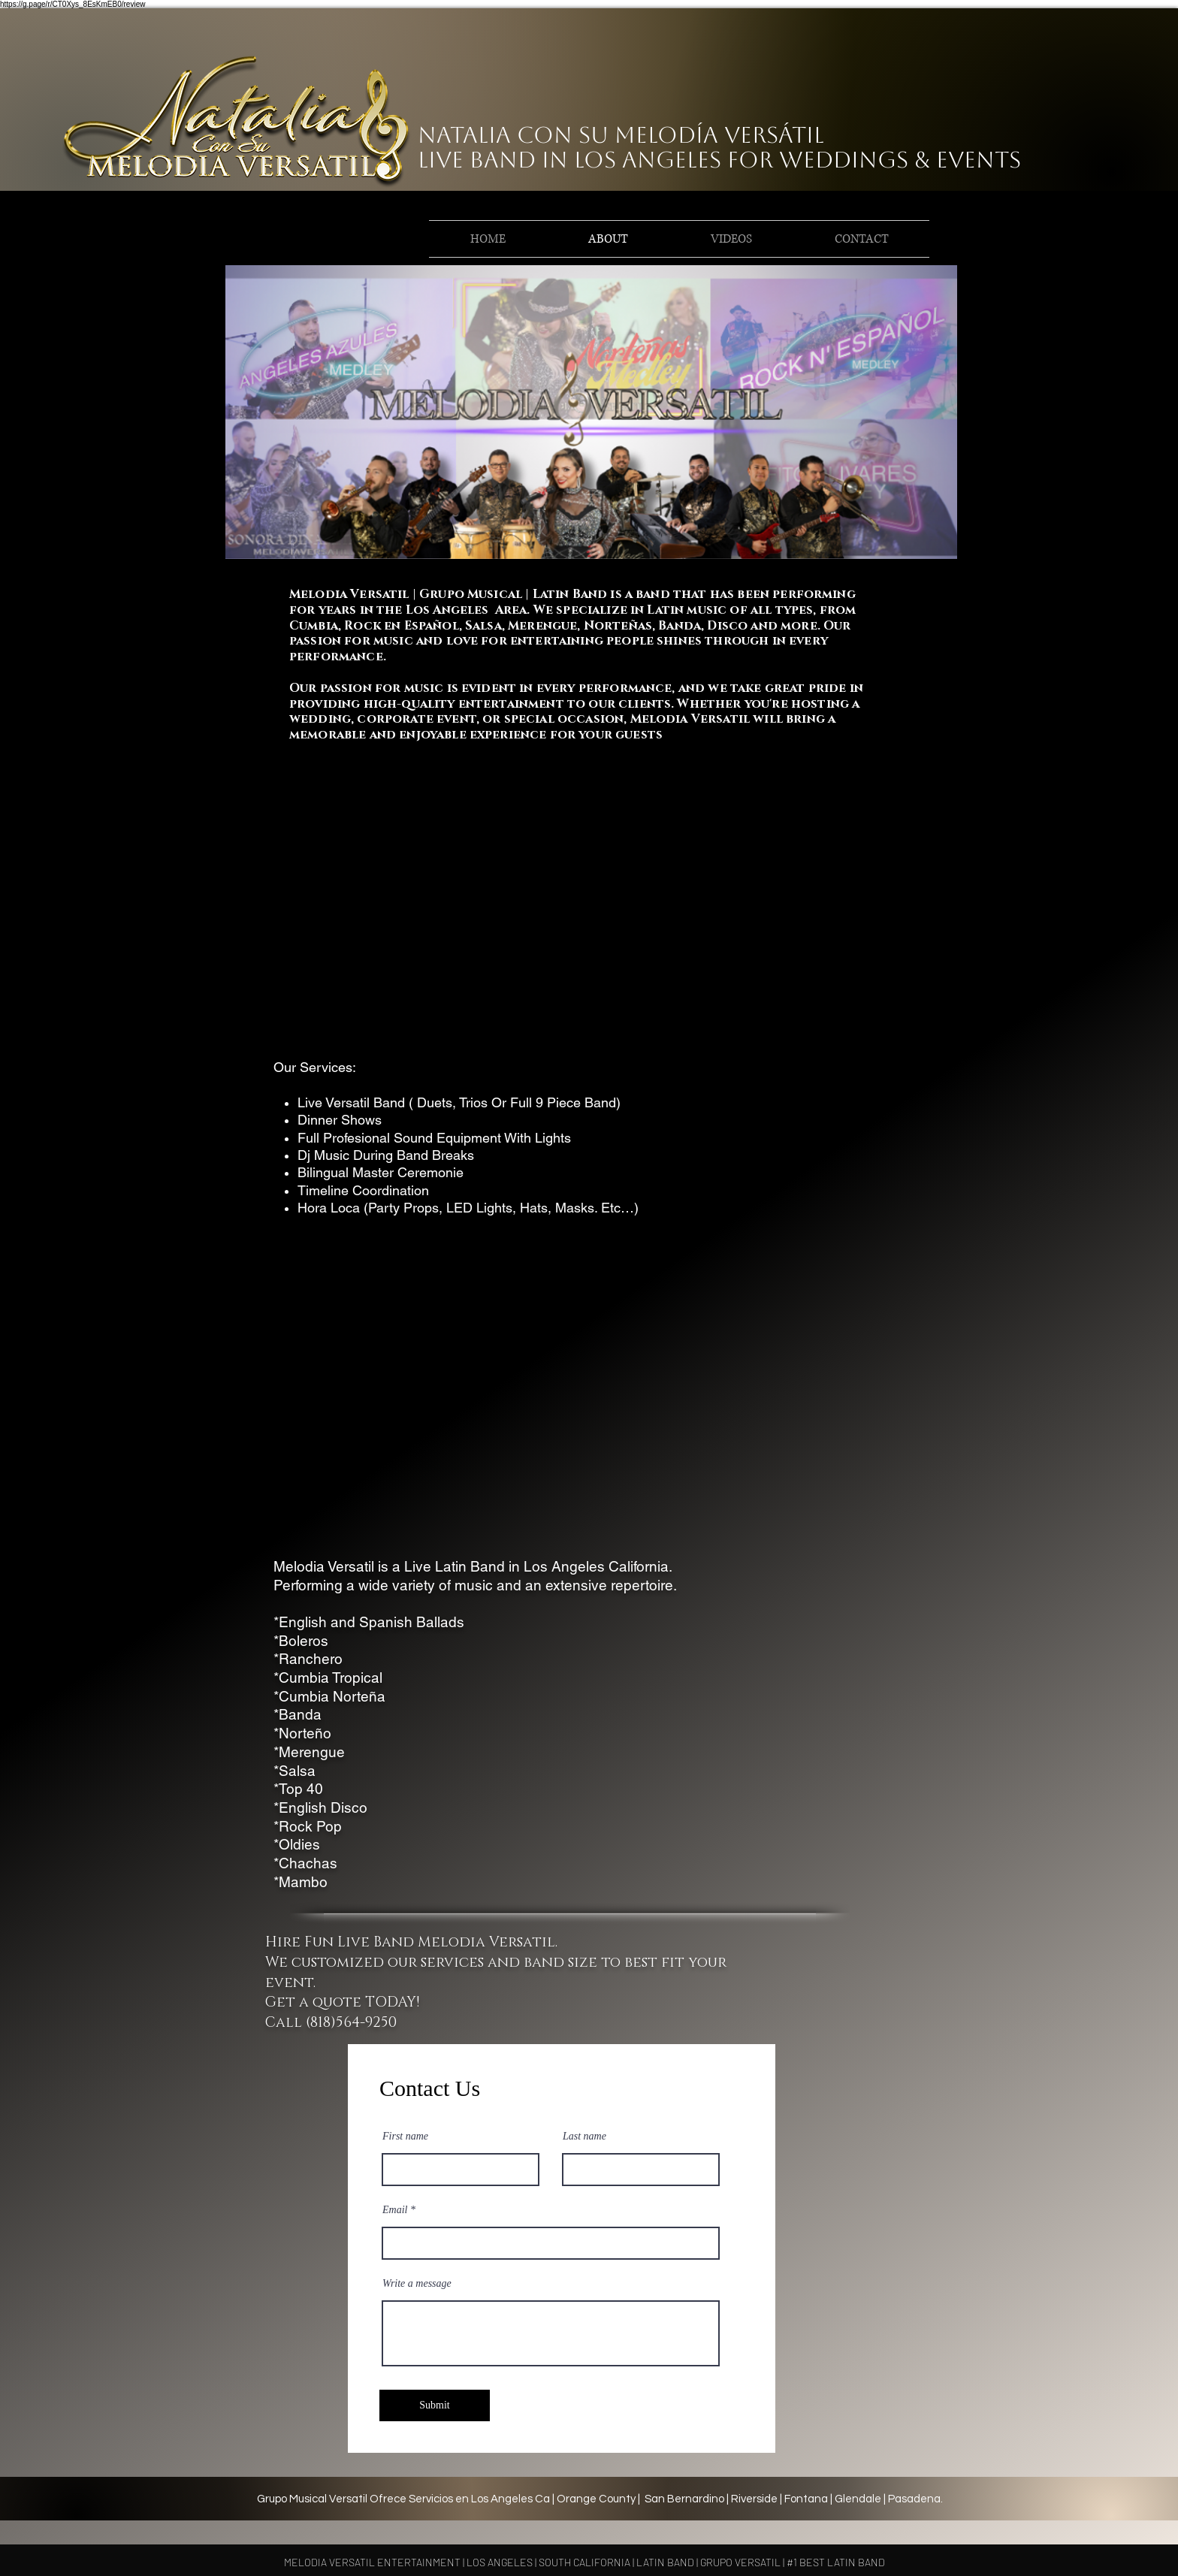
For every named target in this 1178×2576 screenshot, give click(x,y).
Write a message (417, 2284)
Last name (584, 2136)
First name (405, 2136)
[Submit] (434, 2405)
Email (394, 2210)
